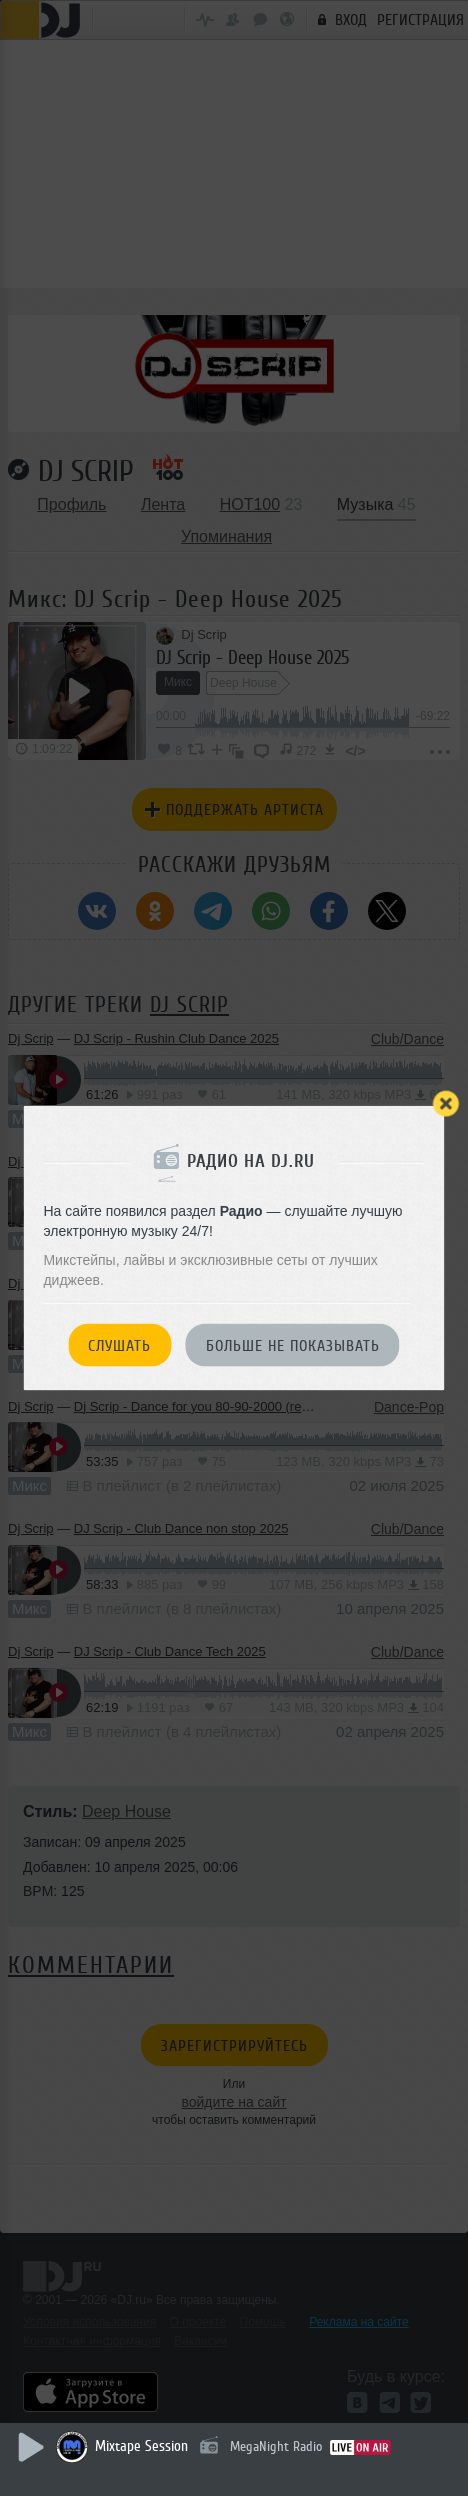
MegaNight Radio (276, 2446)
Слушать (119, 1346)
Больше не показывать (293, 1346)
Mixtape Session (141, 2446)
